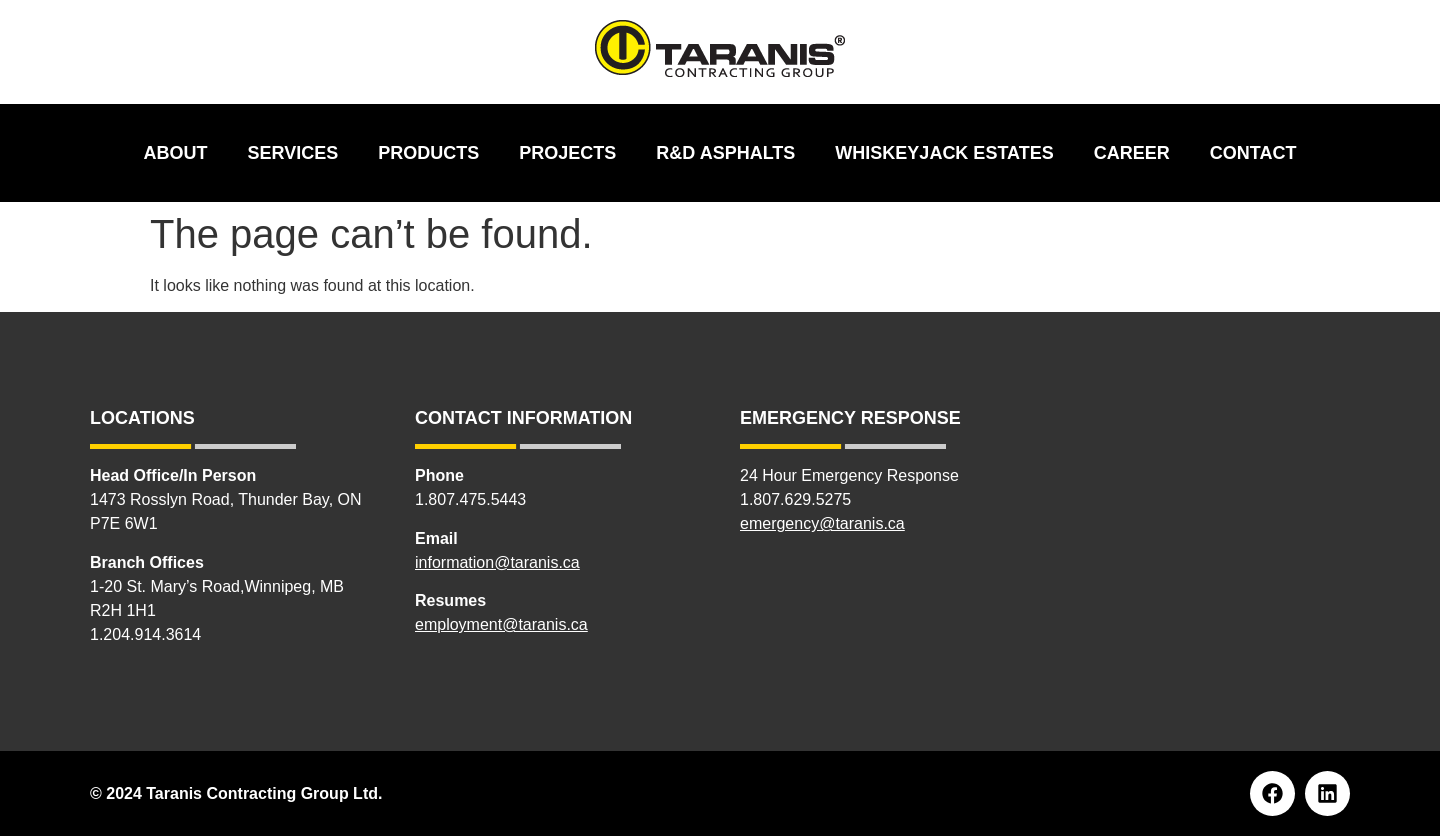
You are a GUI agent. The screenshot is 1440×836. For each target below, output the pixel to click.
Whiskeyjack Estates (944, 153)
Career (1132, 153)
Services (293, 153)
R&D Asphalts (725, 153)
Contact (1253, 153)
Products (428, 153)
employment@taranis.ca (501, 624)
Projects (567, 153)
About (176, 153)
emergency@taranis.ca (822, 523)
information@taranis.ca (497, 562)
